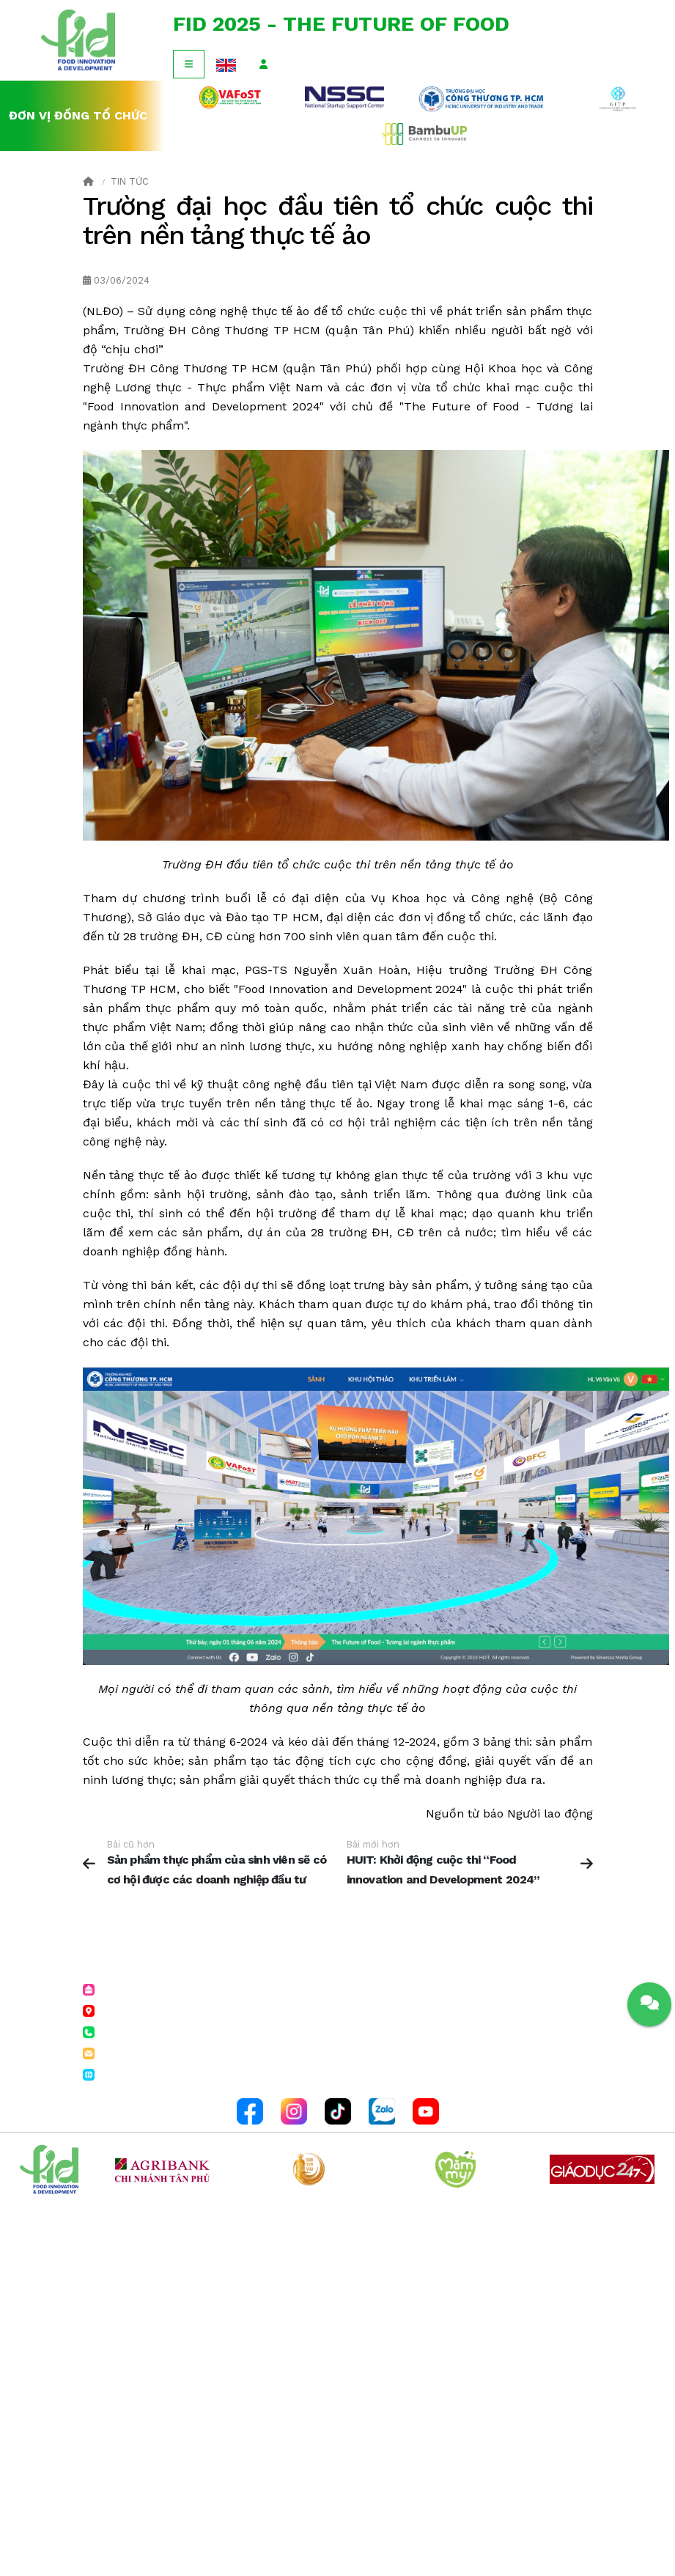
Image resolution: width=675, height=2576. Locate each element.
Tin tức (130, 181)
